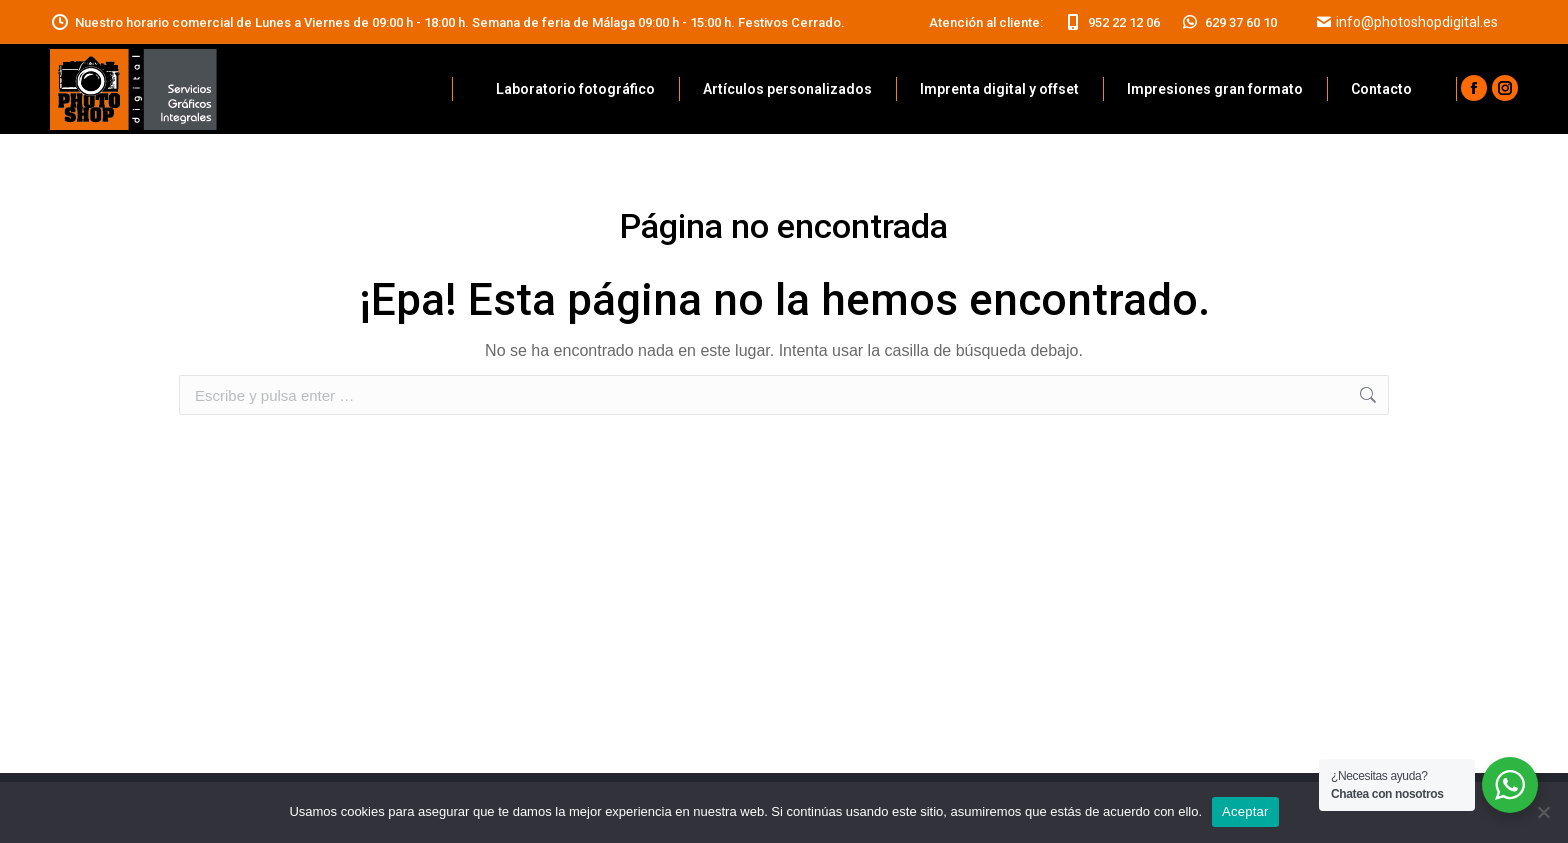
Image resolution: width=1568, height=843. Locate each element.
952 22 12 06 (1111, 22)
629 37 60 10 (1228, 22)
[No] (1543, 812)
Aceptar (1245, 811)
